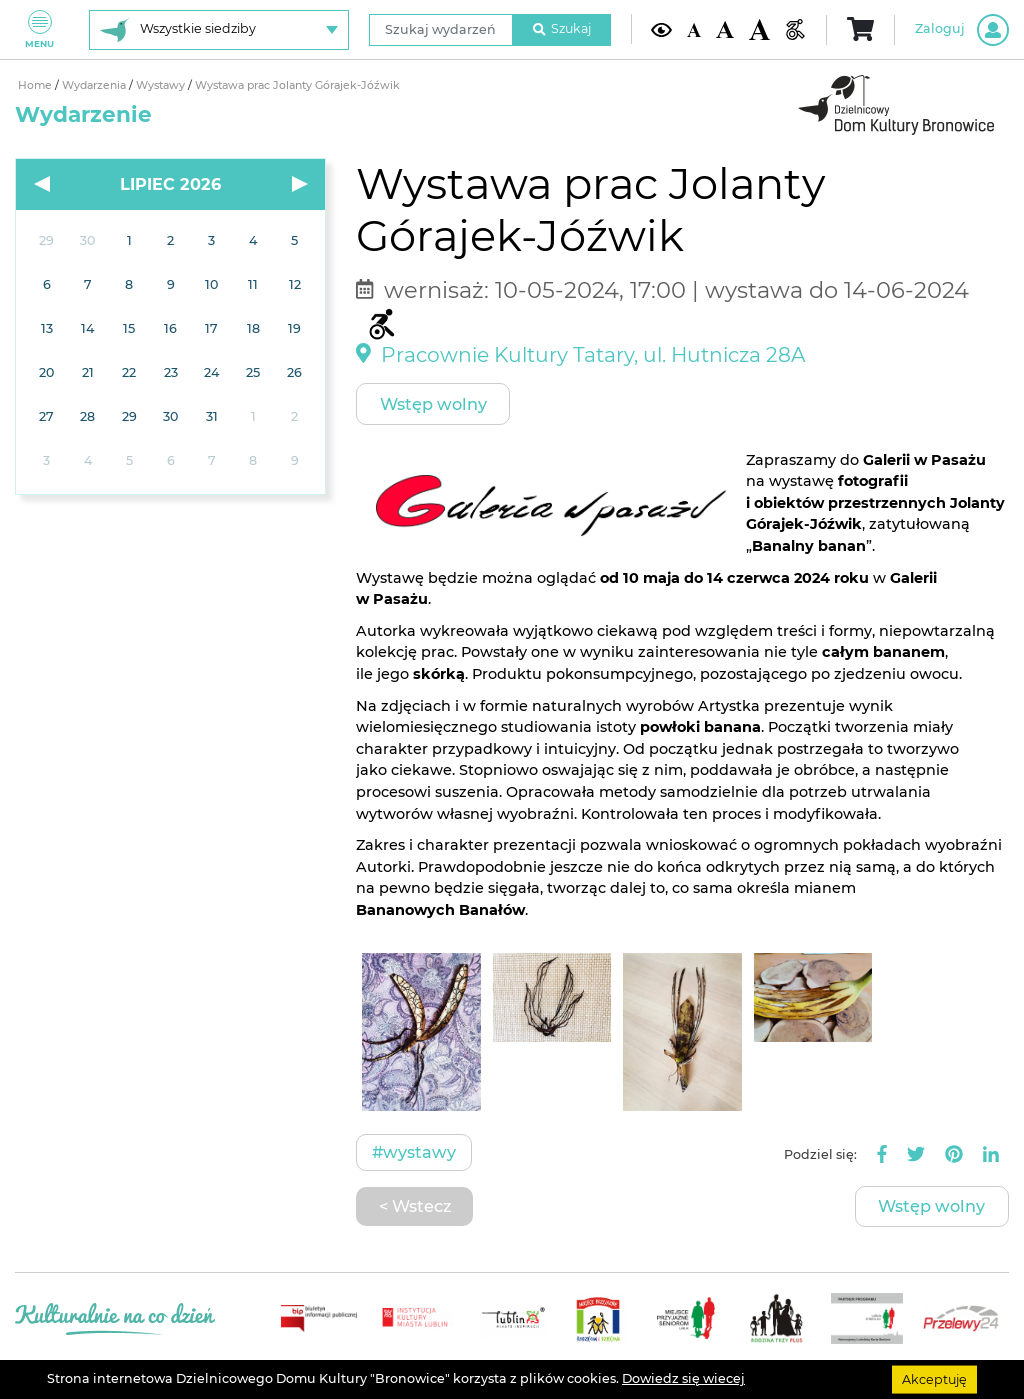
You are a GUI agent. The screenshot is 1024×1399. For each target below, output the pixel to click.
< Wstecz (415, 1206)
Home (36, 85)
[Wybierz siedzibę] (219, 30)
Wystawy (162, 85)
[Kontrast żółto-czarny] (661, 29)
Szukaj (562, 28)
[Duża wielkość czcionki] (759, 29)
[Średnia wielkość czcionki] (724, 29)
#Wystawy (414, 1152)
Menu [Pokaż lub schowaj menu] (39, 29)
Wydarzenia (95, 85)
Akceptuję (934, 1378)
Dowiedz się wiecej (683, 1378)
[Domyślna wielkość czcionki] (694, 29)
